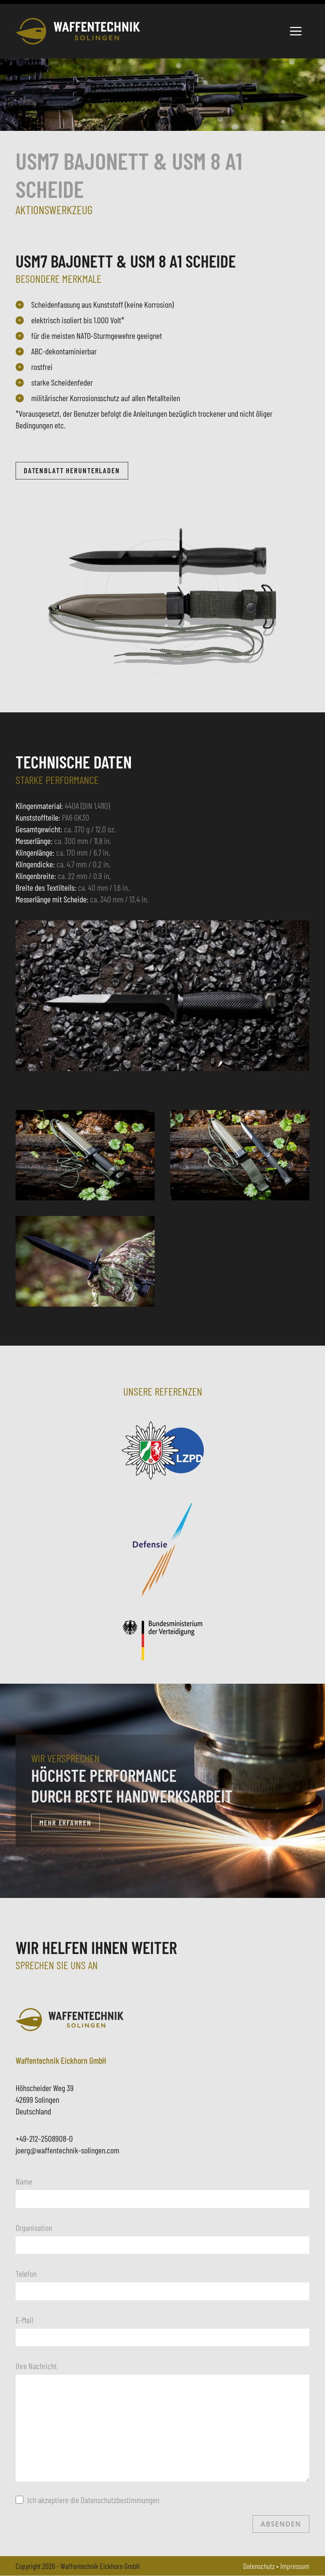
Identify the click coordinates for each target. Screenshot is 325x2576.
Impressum (294, 2566)
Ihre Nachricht (36, 2366)
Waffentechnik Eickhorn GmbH (100, 2566)
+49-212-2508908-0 (44, 2139)
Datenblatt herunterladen (73, 470)
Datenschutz (259, 2566)
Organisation (34, 2227)
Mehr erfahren (65, 1822)
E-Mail (24, 2320)
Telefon (26, 2274)
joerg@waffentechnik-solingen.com (67, 2150)
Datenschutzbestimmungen (120, 2500)
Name (24, 2181)
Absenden (281, 2524)
